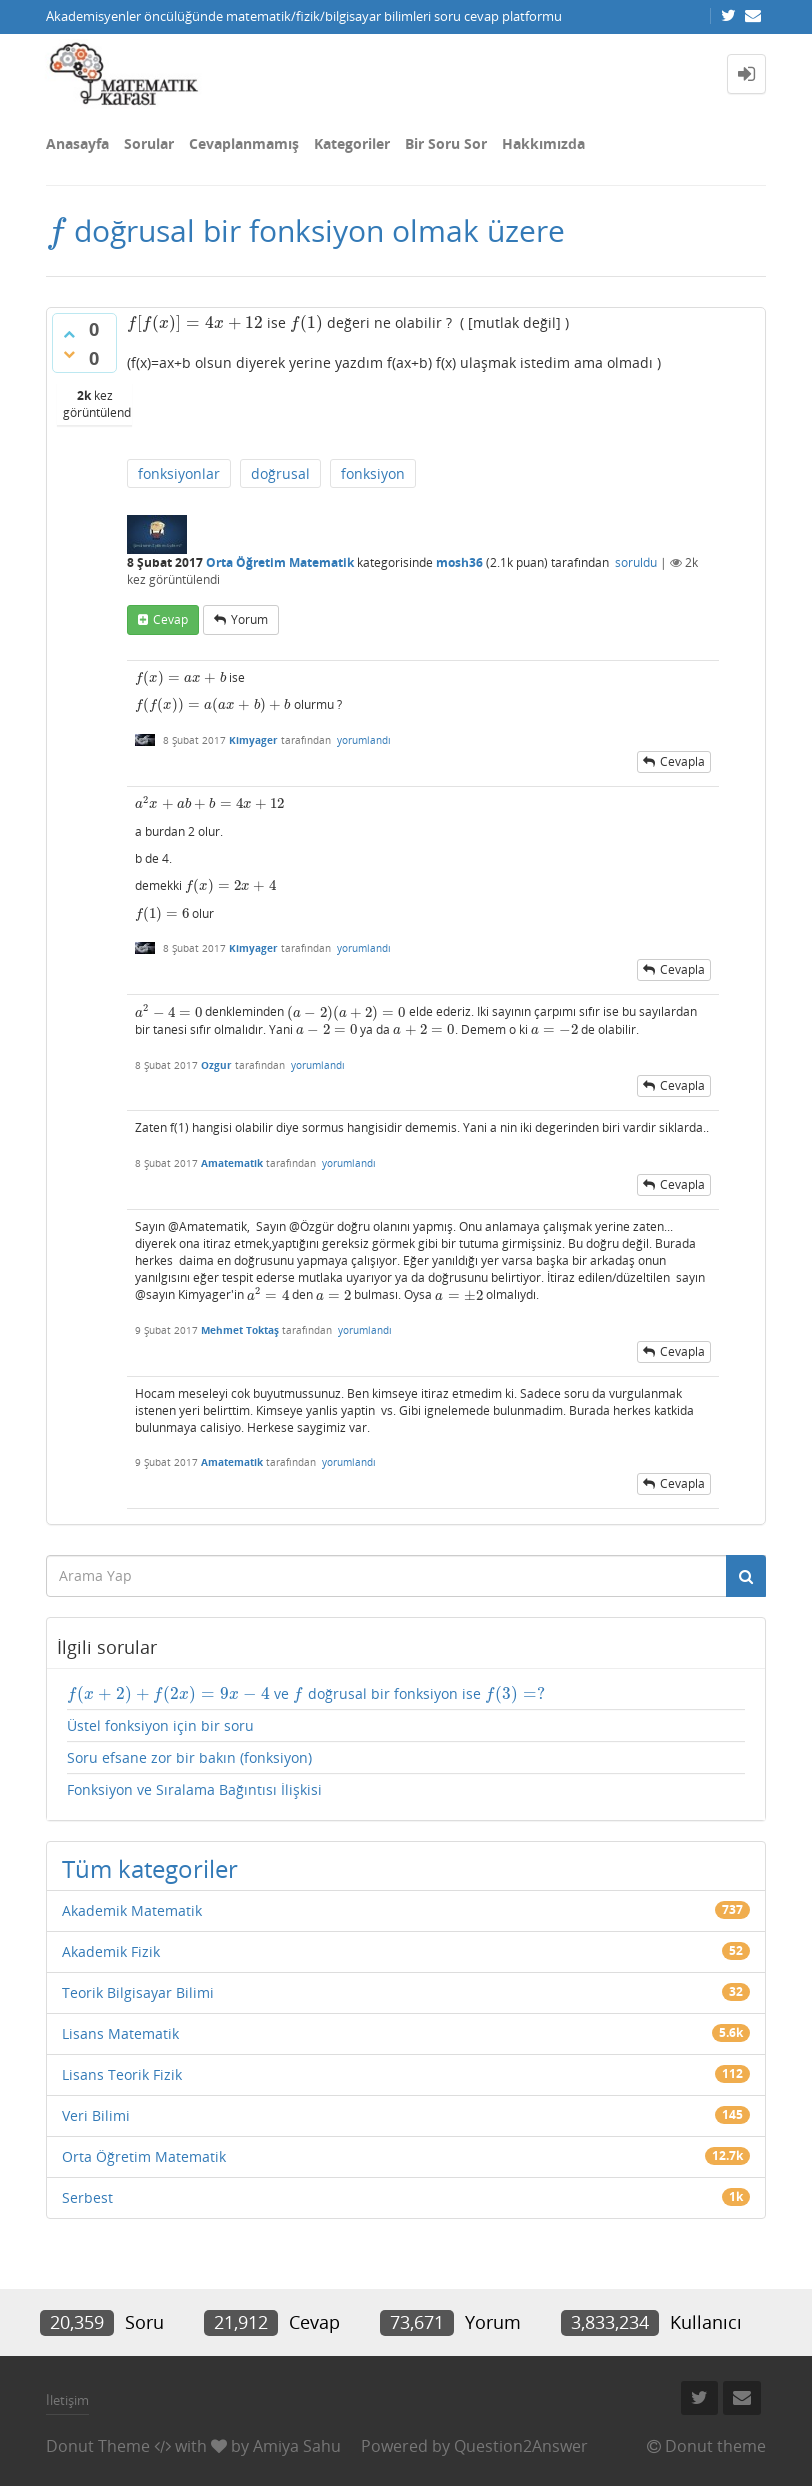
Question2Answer (521, 2446)
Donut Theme (98, 2446)
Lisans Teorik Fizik (122, 2074)
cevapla (682, 761)
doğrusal (280, 473)
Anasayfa (77, 143)
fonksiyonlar (179, 473)
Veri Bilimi (96, 2115)
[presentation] (56, 230)
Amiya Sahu (297, 2446)
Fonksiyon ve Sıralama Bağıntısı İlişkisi (194, 1789)
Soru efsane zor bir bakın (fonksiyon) (189, 1757)
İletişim (67, 2400)
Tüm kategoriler (150, 1868)
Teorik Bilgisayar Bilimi (138, 1992)
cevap (170, 619)
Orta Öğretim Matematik (280, 562)
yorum (249, 619)
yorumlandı (364, 740)
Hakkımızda (543, 143)
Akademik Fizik (111, 1951)
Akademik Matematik (132, 1910)
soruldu (636, 562)
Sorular (149, 143)
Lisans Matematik (120, 2033)
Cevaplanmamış (244, 143)
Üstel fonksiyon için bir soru (160, 1725)
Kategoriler (352, 143)
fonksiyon (373, 473)
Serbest (87, 2197)
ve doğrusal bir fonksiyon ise (306, 1694)
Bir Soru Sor (446, 143)
